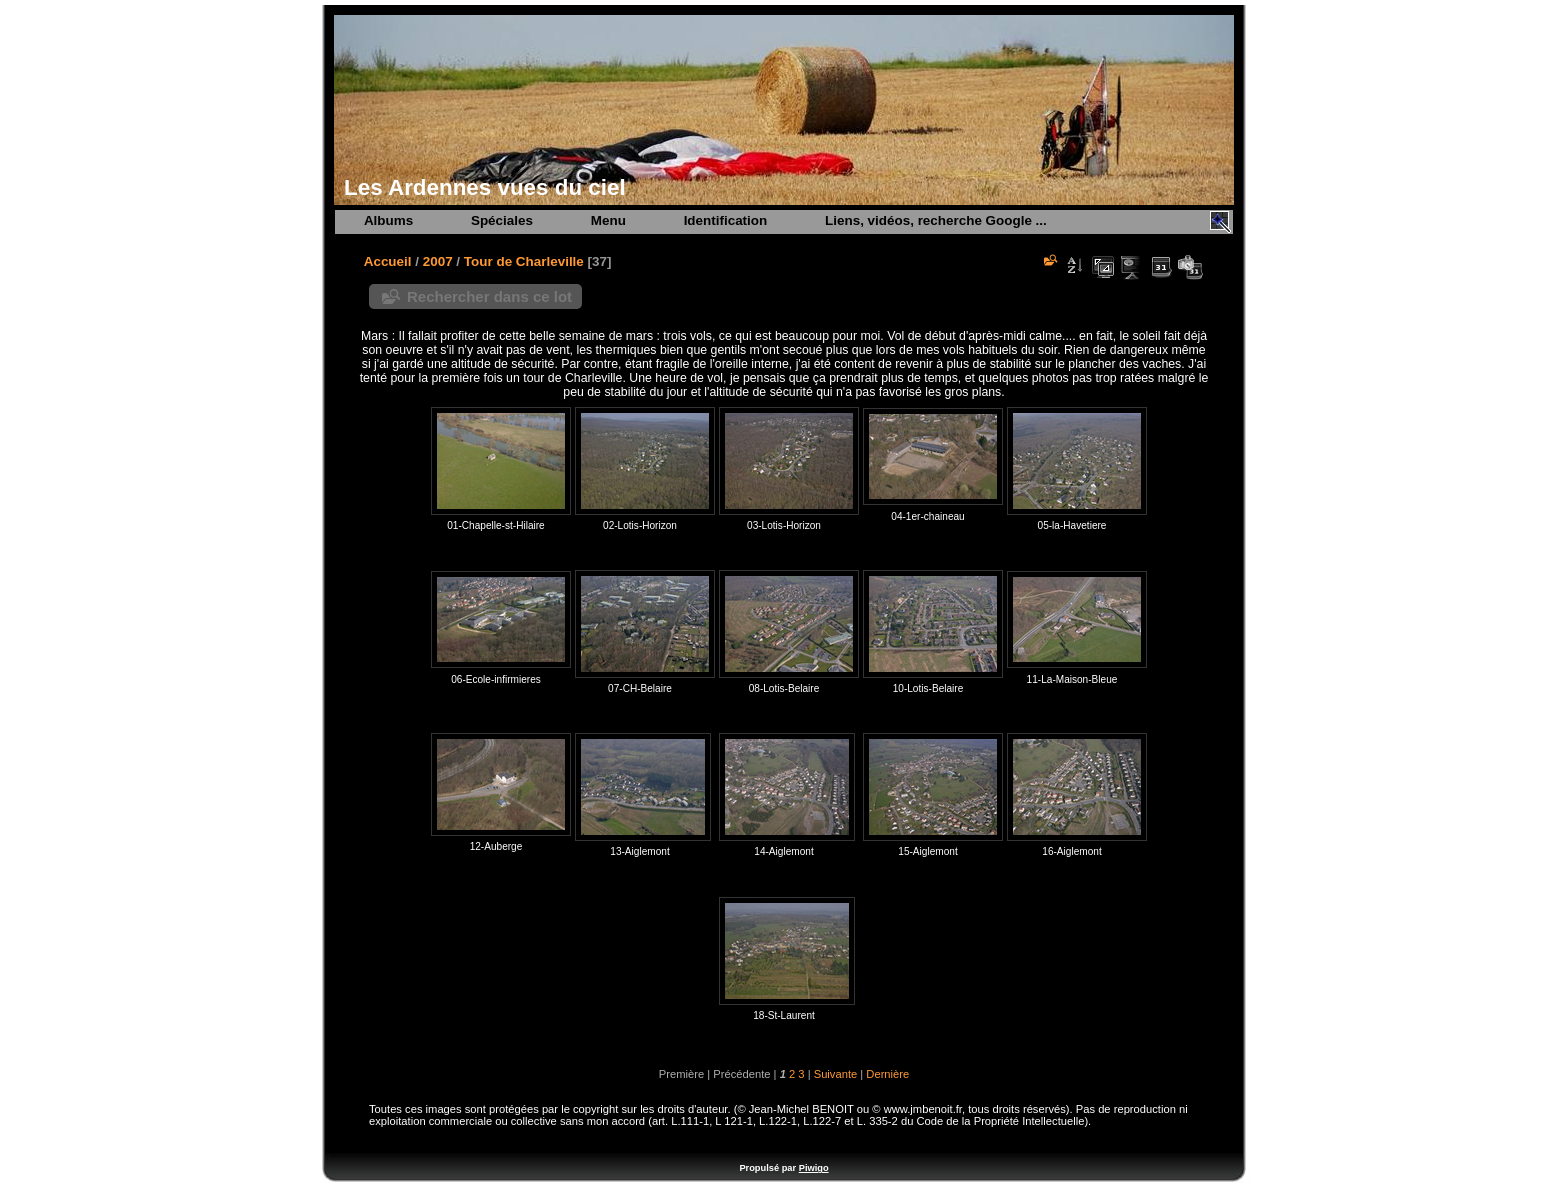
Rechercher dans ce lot (489, 296)
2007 (438, 261)
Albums (388, 220)
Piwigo (814, 1168)
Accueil (388, 261)
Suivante (836, 1074)
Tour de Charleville (524, 261)
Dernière (887, 1074)
